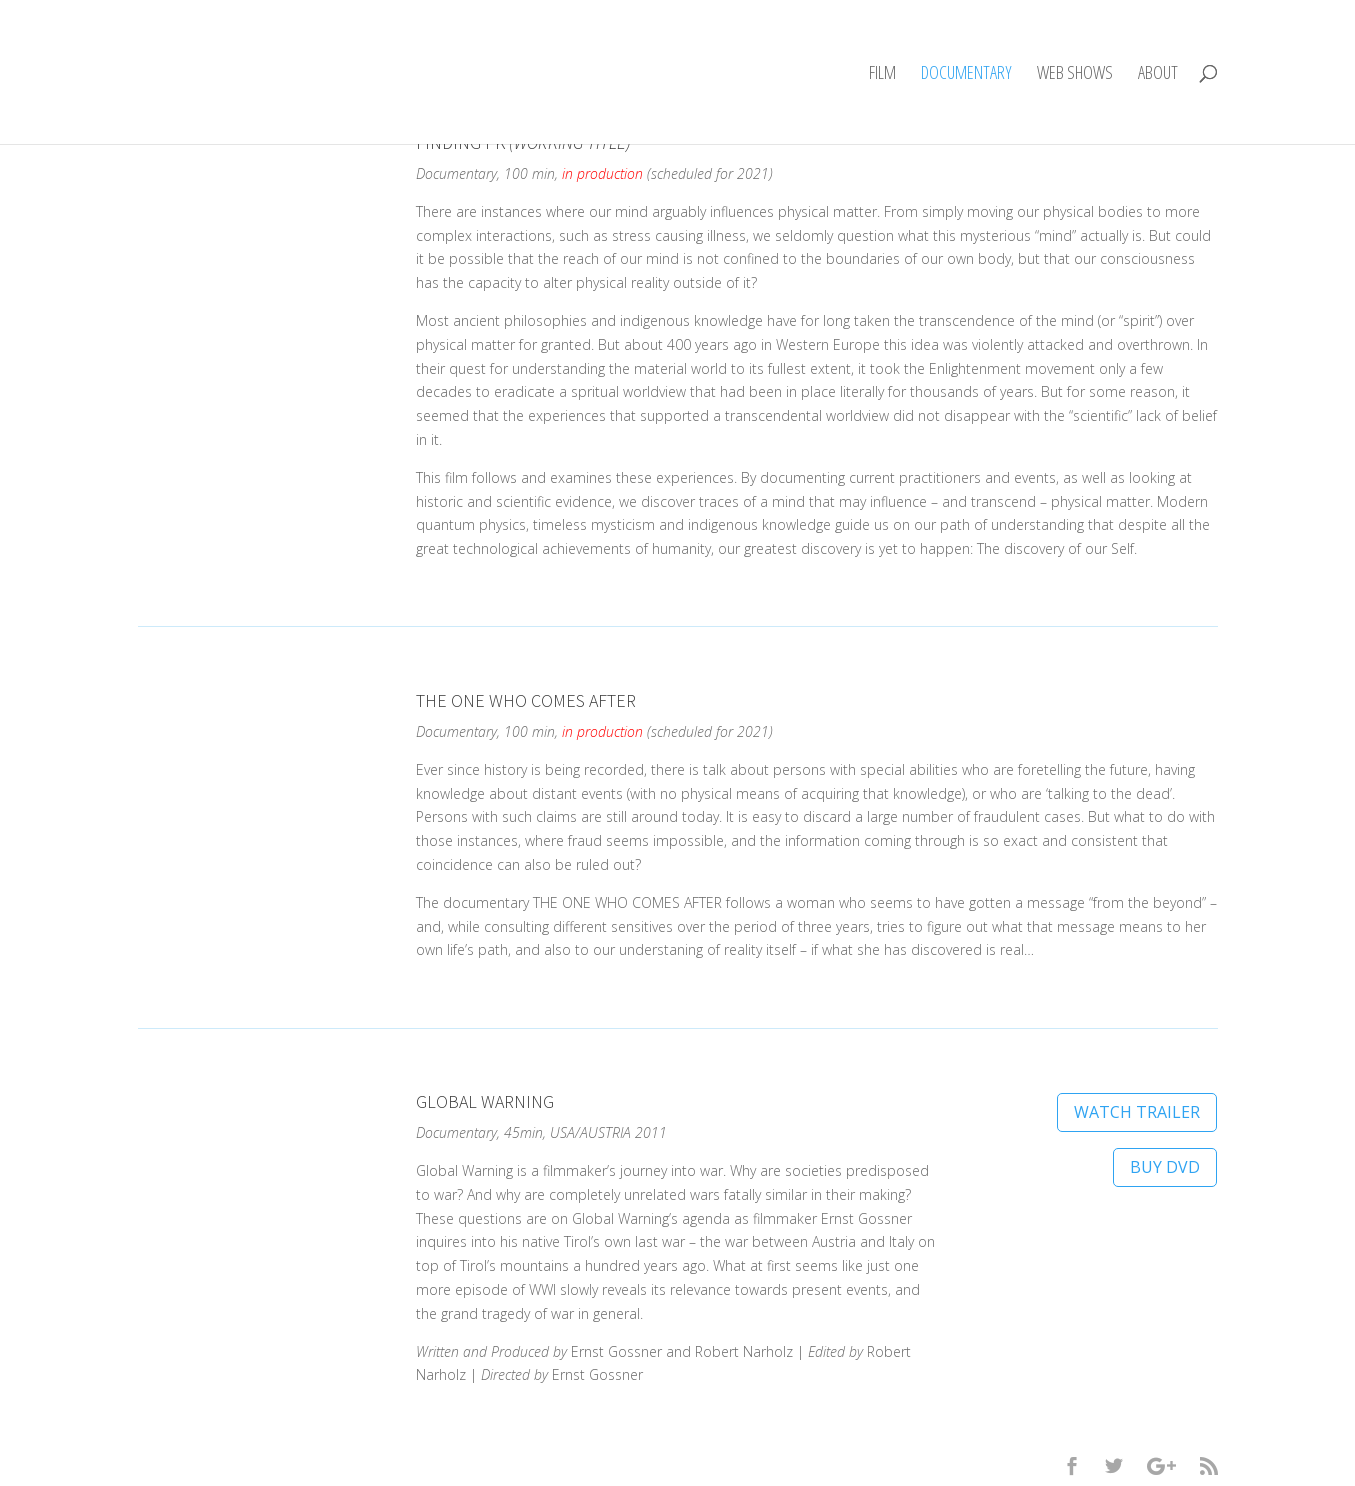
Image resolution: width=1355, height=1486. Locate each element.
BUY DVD (1165, 1167)
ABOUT (1158, 74)
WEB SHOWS (1075, 74)
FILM (882, 74)
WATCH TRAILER (1137, 1112)
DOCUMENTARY (966, 74)
